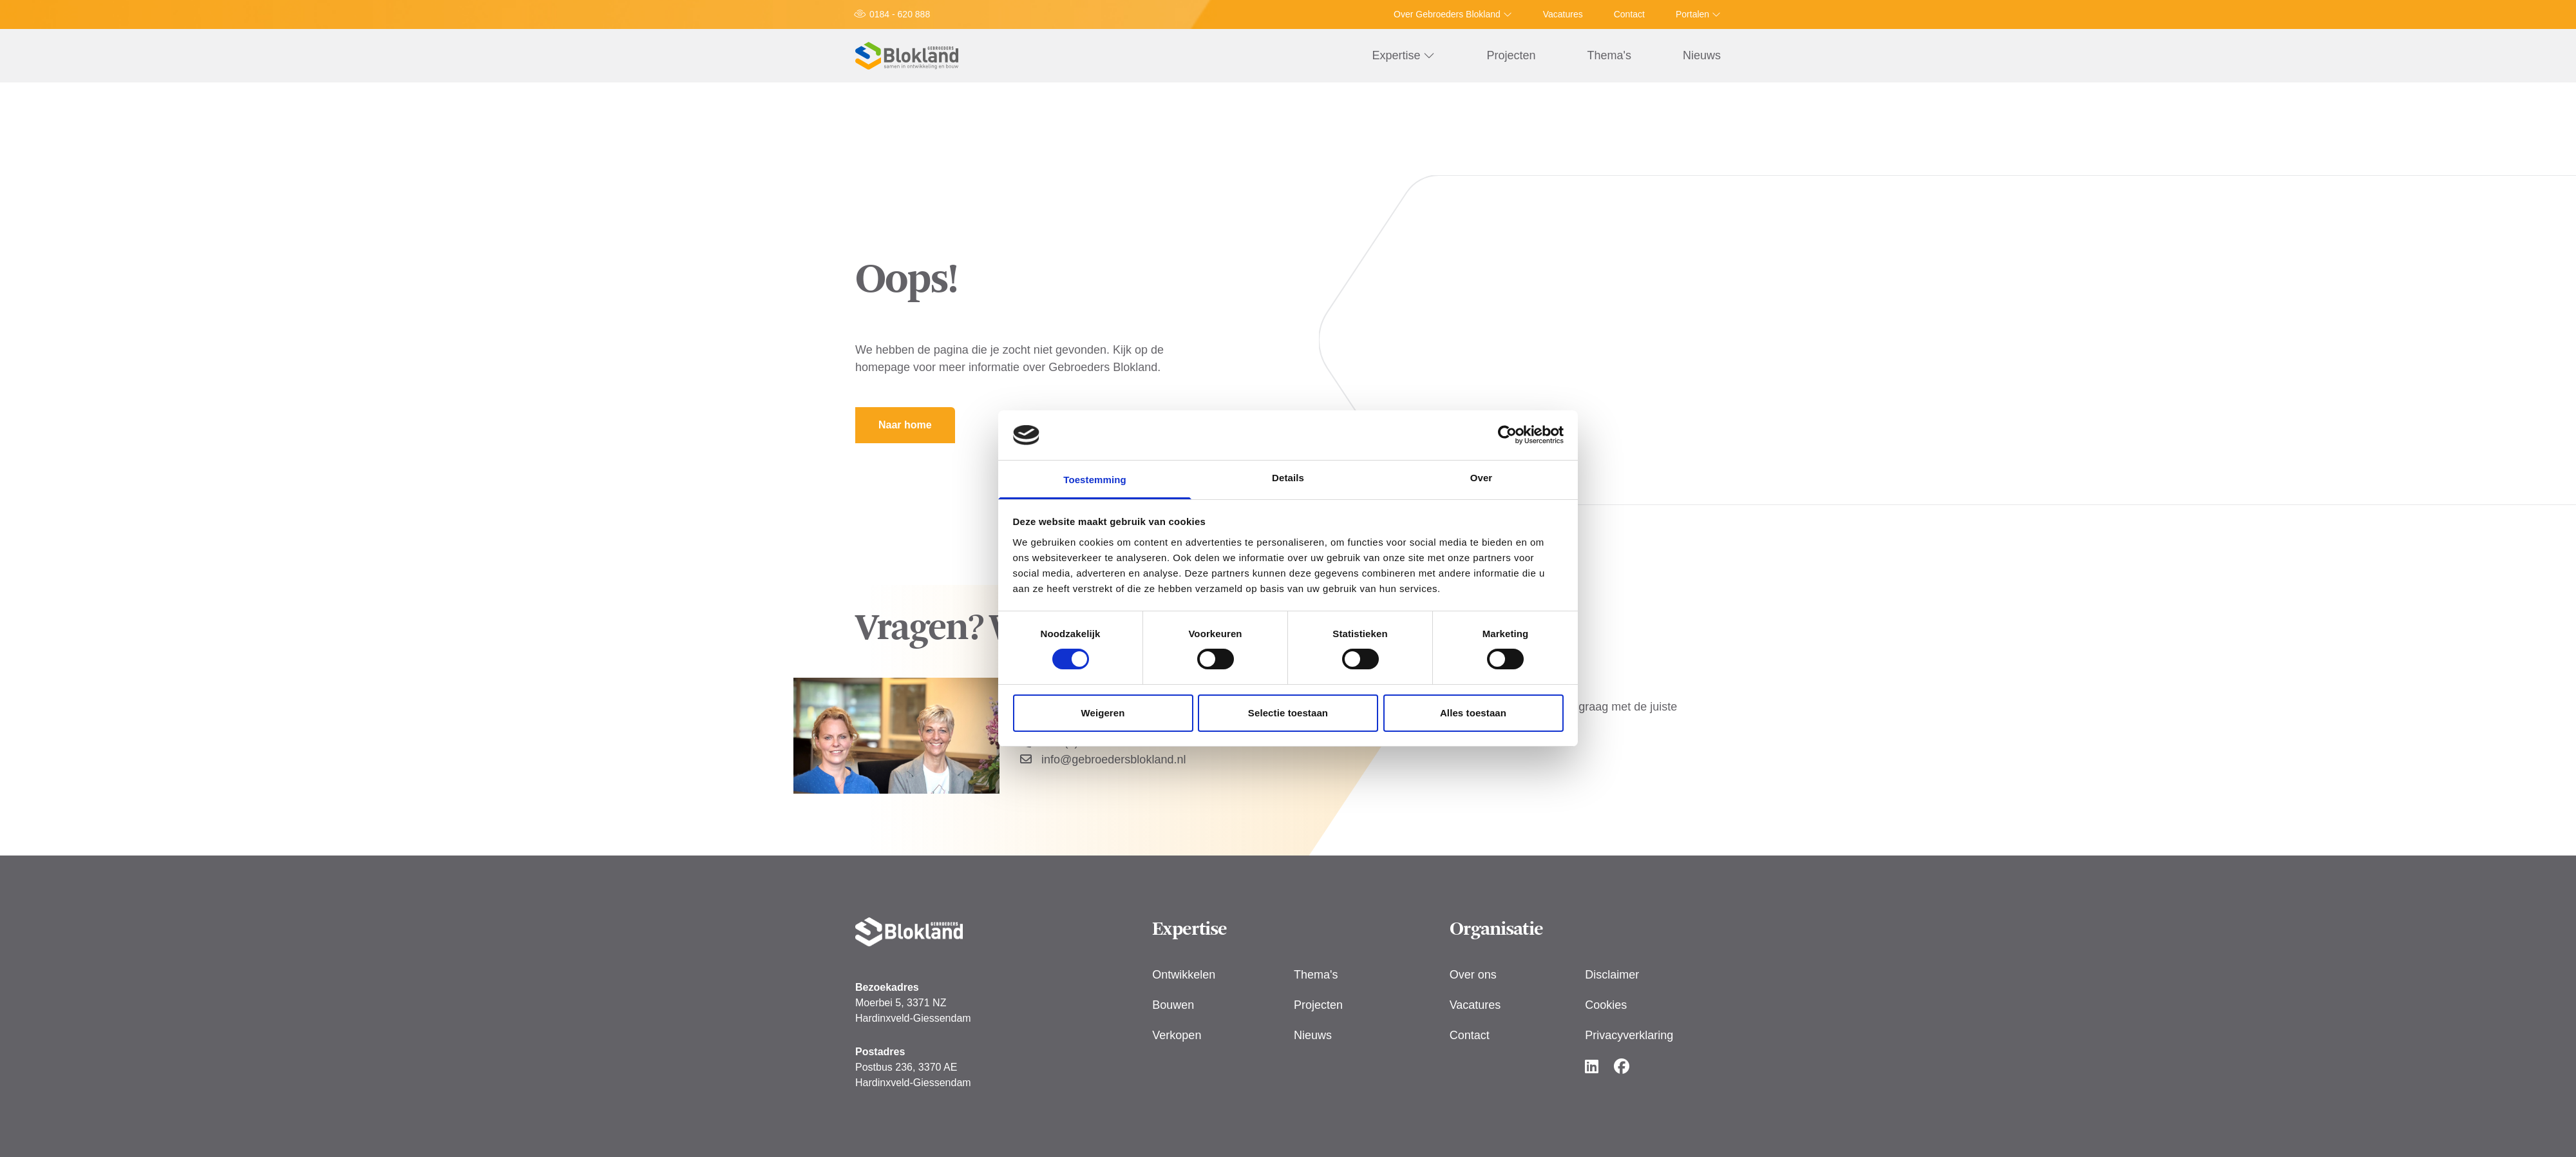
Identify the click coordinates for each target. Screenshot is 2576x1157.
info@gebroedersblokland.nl (1103, 759)
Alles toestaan (1473, 712)
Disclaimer (1612, 974)
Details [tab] (1288, 477)
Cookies (1606, 1005)
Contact (1629, 14)
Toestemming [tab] (1094, 479)
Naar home (905, 424)
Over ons (1473, 974)
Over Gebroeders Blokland (1453, 14)
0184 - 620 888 (899, 14)
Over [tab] (1481, 477)
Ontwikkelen (1183, 974)
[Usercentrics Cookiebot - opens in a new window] (1507, 435)
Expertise (1403, 55)
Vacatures (1563, 14)
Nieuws (1702, 55)
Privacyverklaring (1629, 1035)
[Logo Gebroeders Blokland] (906, 56)
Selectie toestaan (1288, 712)
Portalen (1698, 14)
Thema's (1609, 55)
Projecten (1510, 55)
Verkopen (1176, 1035)
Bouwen (1173, 1005)
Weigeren (1102, 712)
